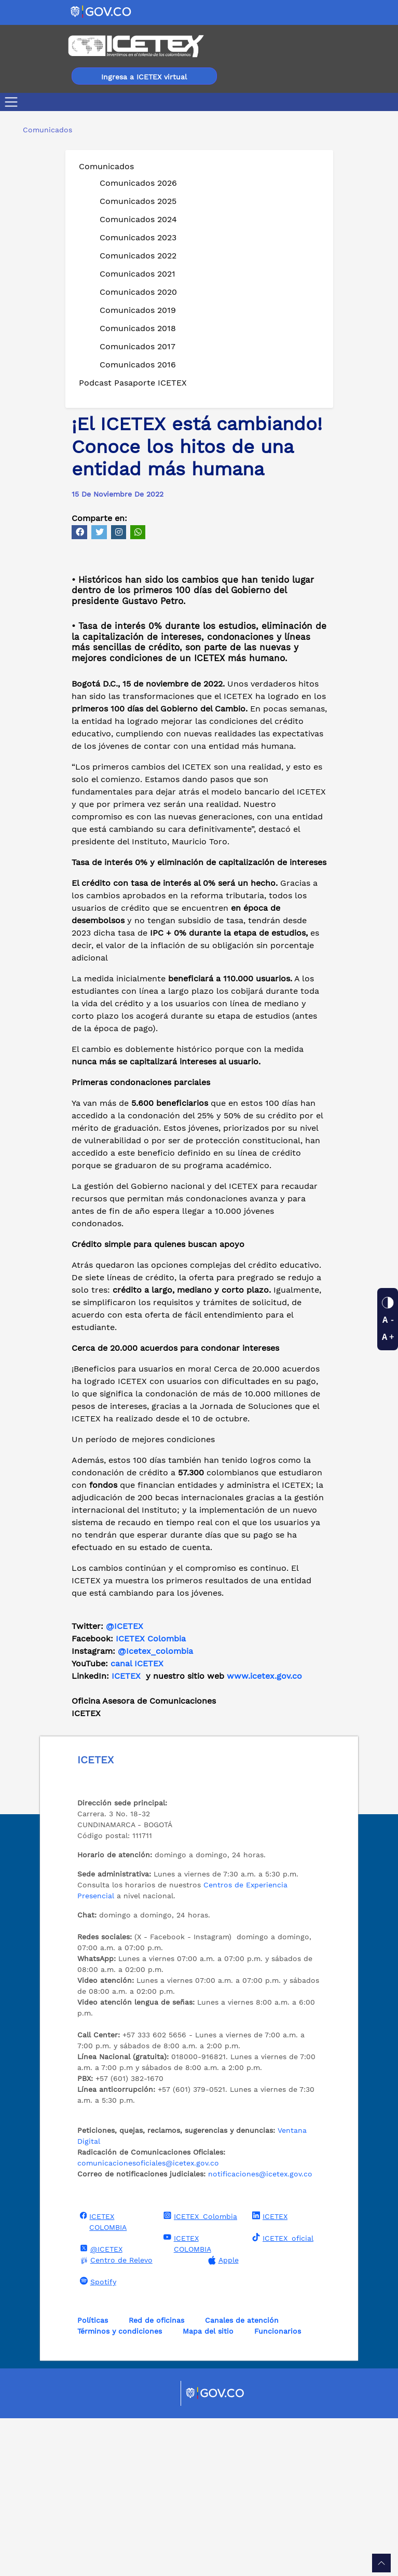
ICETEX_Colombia (199, 2373)
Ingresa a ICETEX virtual (144, 77)
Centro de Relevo (115, 2418)
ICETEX (268, 2373)
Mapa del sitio (208, 2489)
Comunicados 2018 (138, 328)
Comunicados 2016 (138, 364)
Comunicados (106, 166)
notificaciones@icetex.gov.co (260, 2331)
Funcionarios (277, 2489)
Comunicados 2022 (138, 256)
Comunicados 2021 (137, 274)
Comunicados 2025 (138, 201)
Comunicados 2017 (137, 346)
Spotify (96, 2439)
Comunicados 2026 (138, 183)
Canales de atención (242, 2478)
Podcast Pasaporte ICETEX (133, 383)
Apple (222, 2418)
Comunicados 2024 (138, 219)
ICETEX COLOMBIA (102, 2379)
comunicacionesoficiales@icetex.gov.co (148, 2321)
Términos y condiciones (119, 2489)
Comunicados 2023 (138, 237)
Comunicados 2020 (138, 292)
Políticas (92, 2478)
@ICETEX (124, 1784)
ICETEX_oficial (281, 2395)
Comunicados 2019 (138, 310)
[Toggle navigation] (13, 102)
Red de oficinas (156, 2478)
